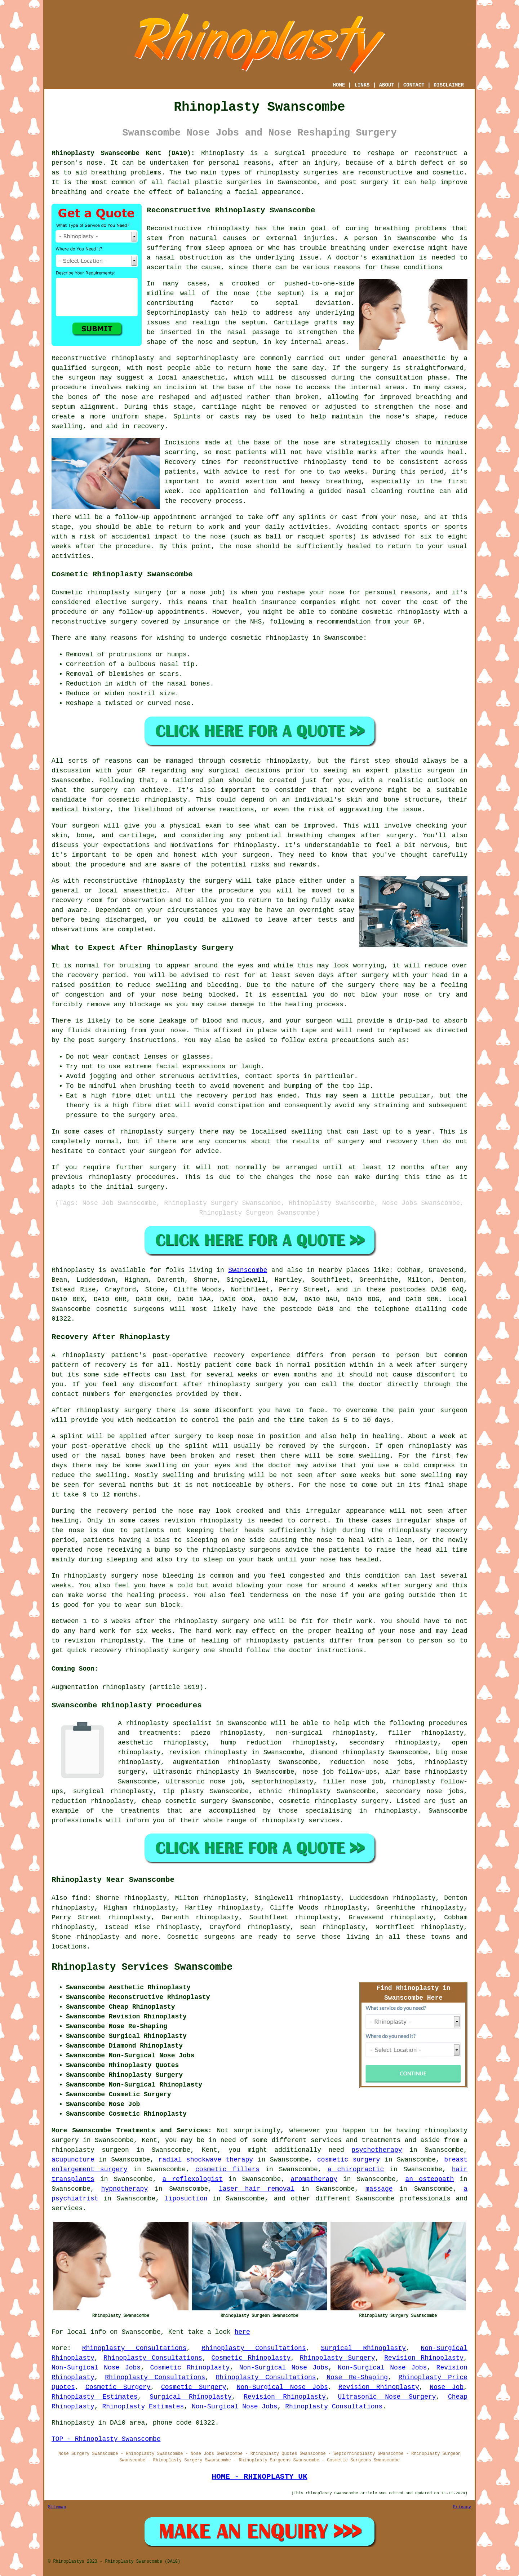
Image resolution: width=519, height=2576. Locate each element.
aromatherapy (313, 2179)
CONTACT (414, 85)
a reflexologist (192, 2179)
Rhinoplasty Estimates (95, 2396)
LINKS (361, 85)
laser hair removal (256, 2189)
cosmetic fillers (227, 2169)
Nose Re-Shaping (357, 2377)
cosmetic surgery (348, 2159)
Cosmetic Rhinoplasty (251, 2358)
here (242, 2332)
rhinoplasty (277, 172)
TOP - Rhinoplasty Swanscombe (106, 2439)
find (79, 1898)
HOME (339, 85)
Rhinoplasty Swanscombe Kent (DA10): (123, 153)
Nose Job (446, 2387)
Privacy (462, 2507)
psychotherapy (376, 2150)
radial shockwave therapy (206, 2159)
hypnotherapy (124, 2189)
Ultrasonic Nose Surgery (387, 2396)
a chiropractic (356, 2169)
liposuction (186, 2198)
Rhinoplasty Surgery (337, 2358)
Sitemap (57, 2507)
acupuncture (73, 2159)
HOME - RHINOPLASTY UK (259, 2476)
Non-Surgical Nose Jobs (96, 2367)
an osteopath (429, 2179)
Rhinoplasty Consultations (134, 2348)
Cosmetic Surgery (118, 2387)
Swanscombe (247, 1270)
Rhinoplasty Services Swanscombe (142, 1967)
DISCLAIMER (449, 85)
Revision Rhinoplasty (423, 2358)
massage (379, 2189)
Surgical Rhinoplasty (363, 2348)
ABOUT (386, 85)
